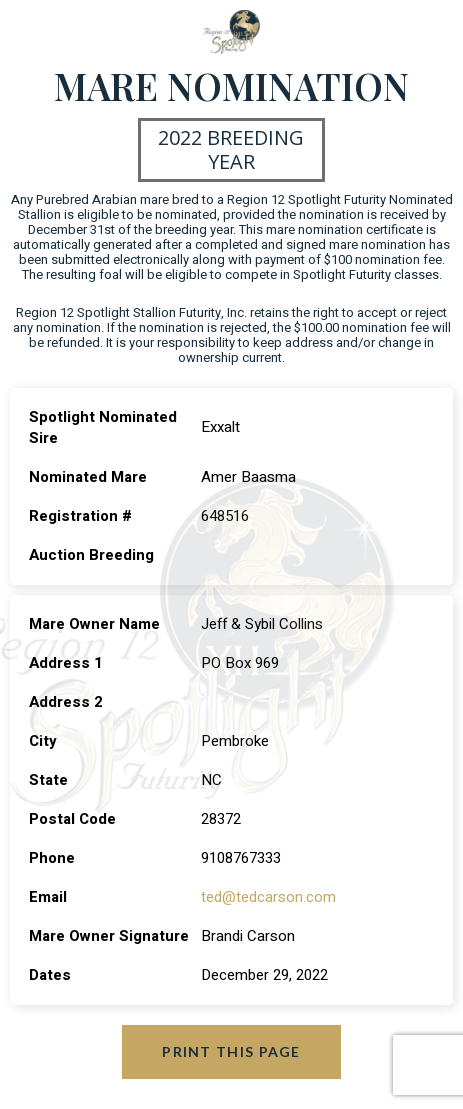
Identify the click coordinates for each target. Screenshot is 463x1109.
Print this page (231, 1051)
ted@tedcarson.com (268, 897)
